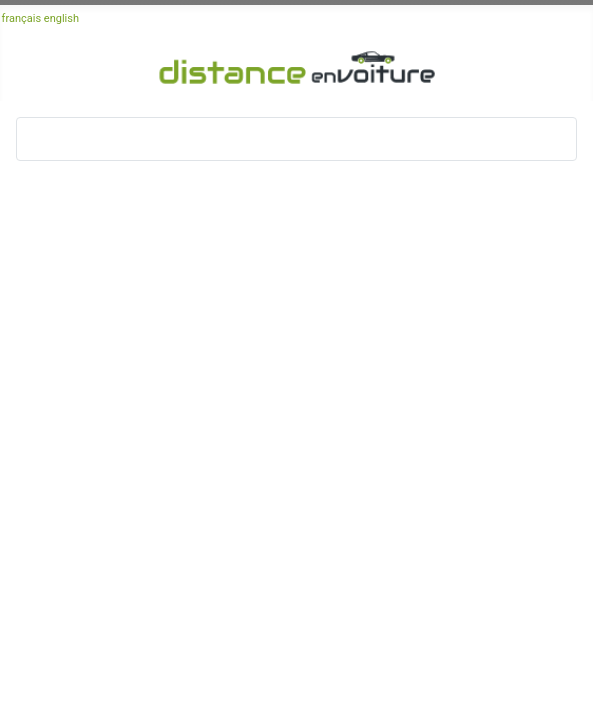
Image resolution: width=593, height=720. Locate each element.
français (22, 18)
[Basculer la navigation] (38, 139)
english (61, 18)
